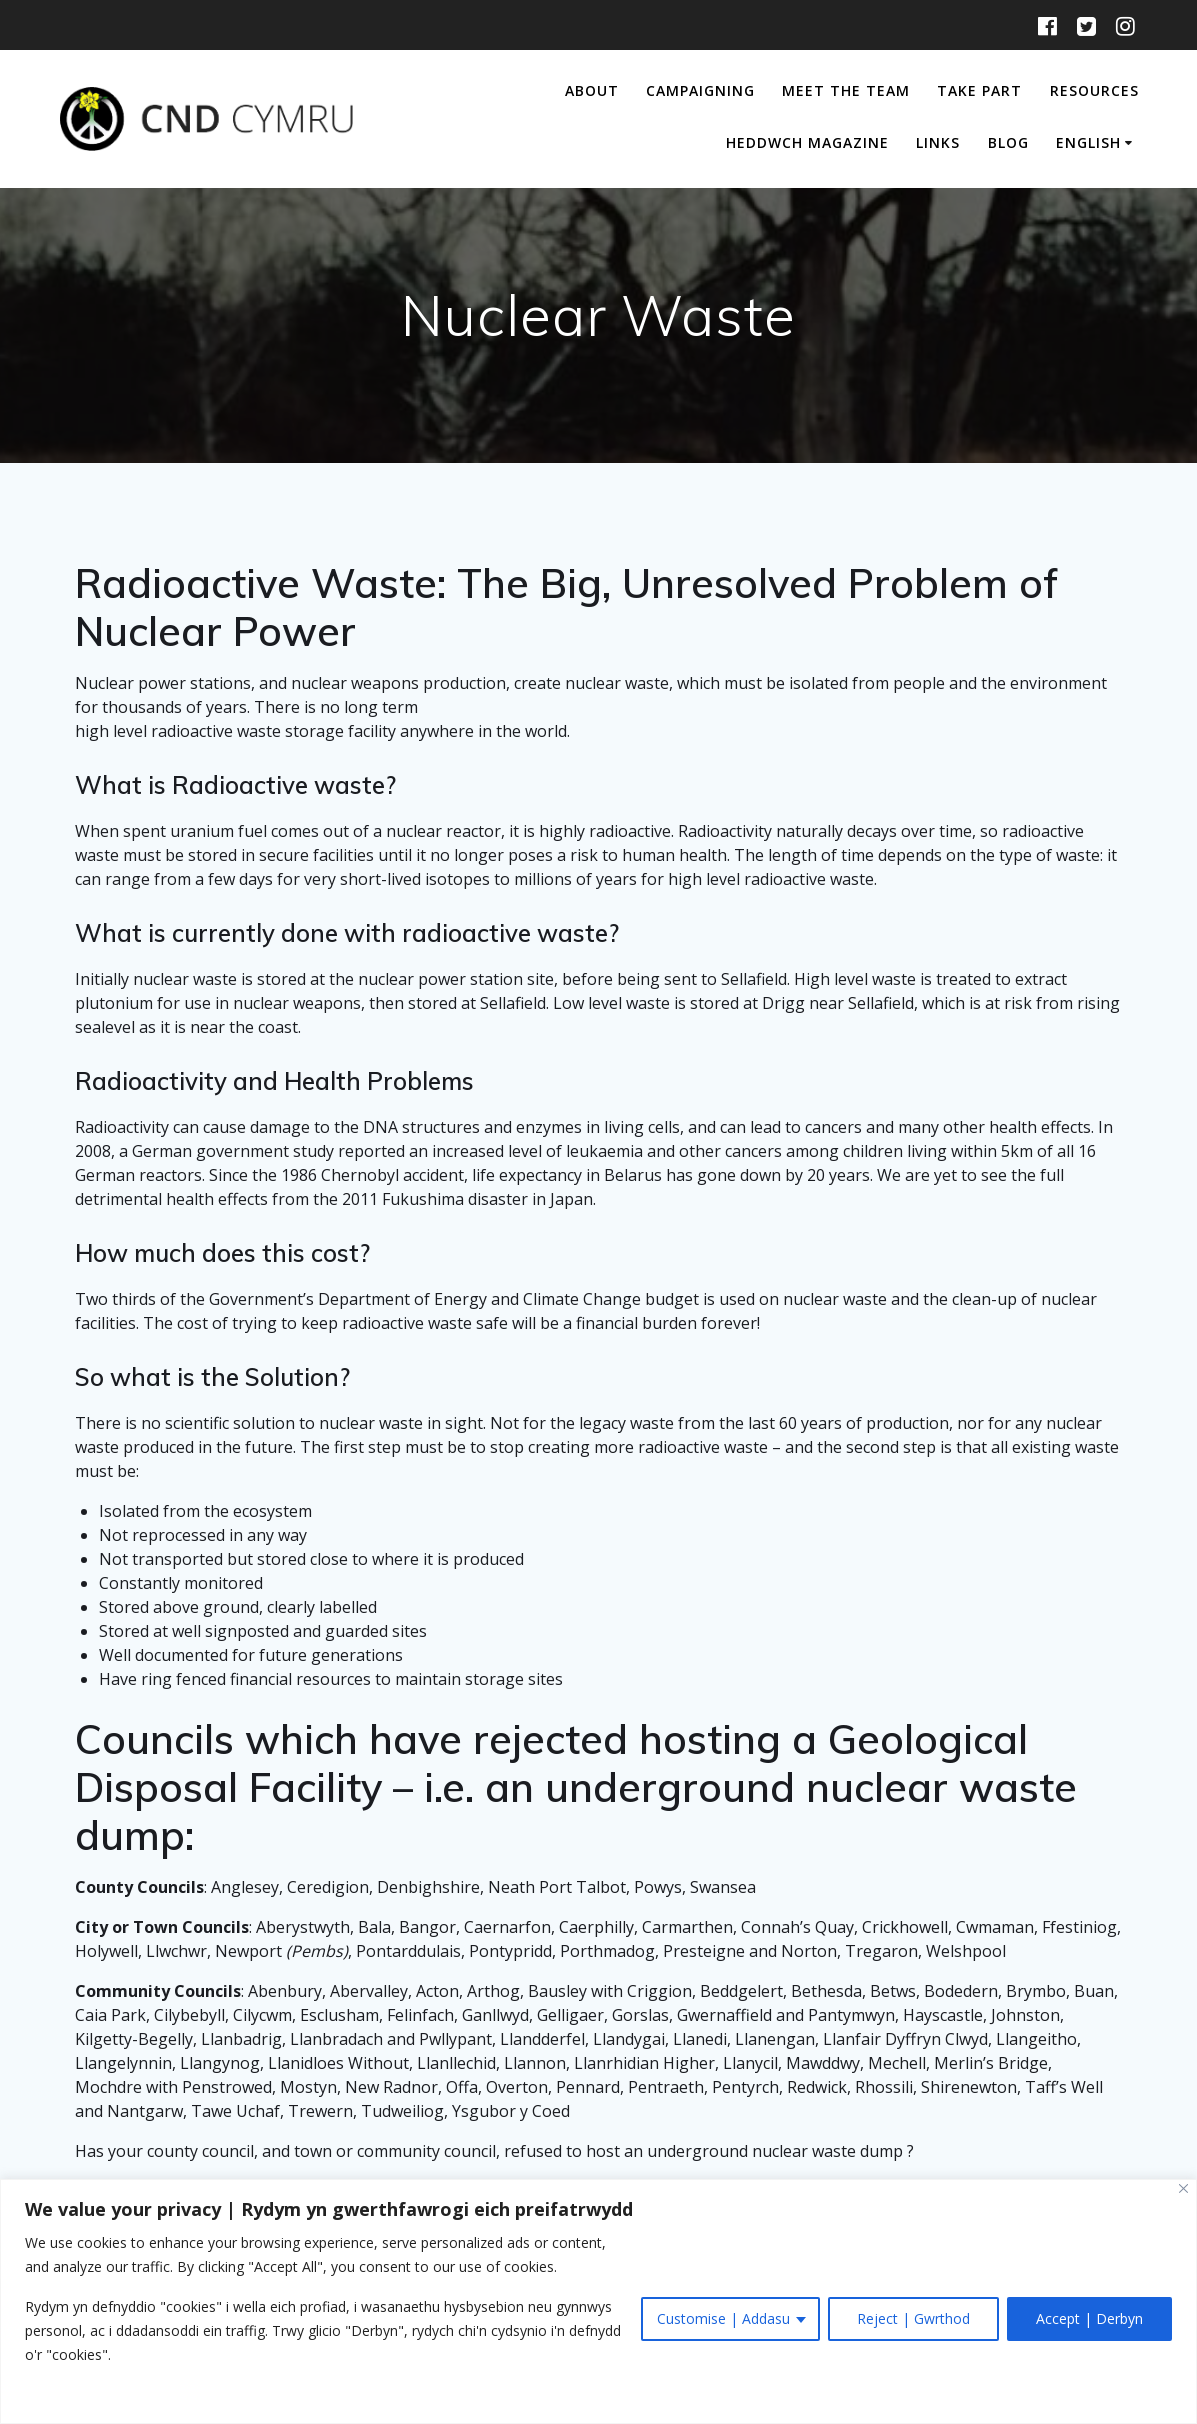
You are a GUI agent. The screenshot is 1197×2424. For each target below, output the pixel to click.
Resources (1094, 90)
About (592, 90)
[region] (598, 2301)
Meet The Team (846, 90)
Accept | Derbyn (1089, 2318)
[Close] (1183, 2188)
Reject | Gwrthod (913, 2318)
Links (938, 142)
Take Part (979, 90)
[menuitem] (1097, 144)
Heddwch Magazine (807, 142)
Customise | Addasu (723, 2318)
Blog (1008, 142)
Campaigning (700, 90)
